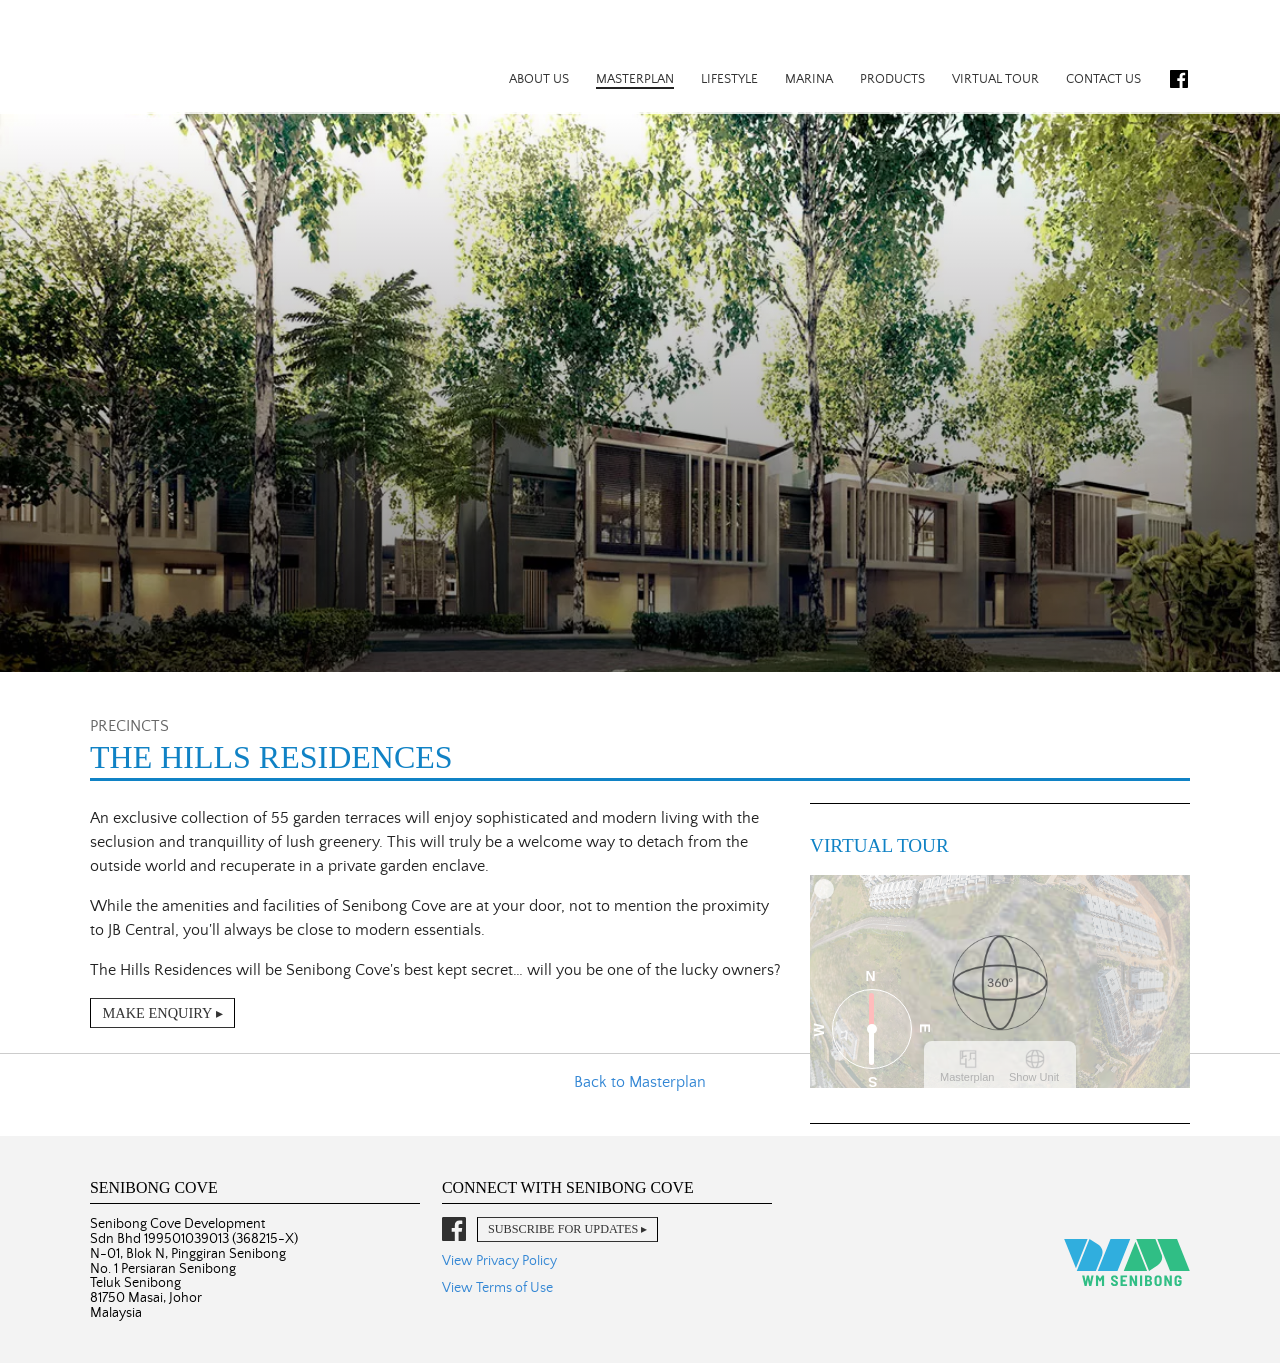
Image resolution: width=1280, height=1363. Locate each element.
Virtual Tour (995, 79)
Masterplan (635, 79)
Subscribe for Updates (563, 1229)
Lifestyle (729, 79)
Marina (809, 79)
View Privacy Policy (499, 1261)
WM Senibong (1127, 1262)
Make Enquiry (157, 1013)
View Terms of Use (497, 1288)
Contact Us (1103, 79)
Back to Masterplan (640, 1082)
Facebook (1179, 79)
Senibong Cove (197, 55)
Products (892, 79)
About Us (539, 79)
